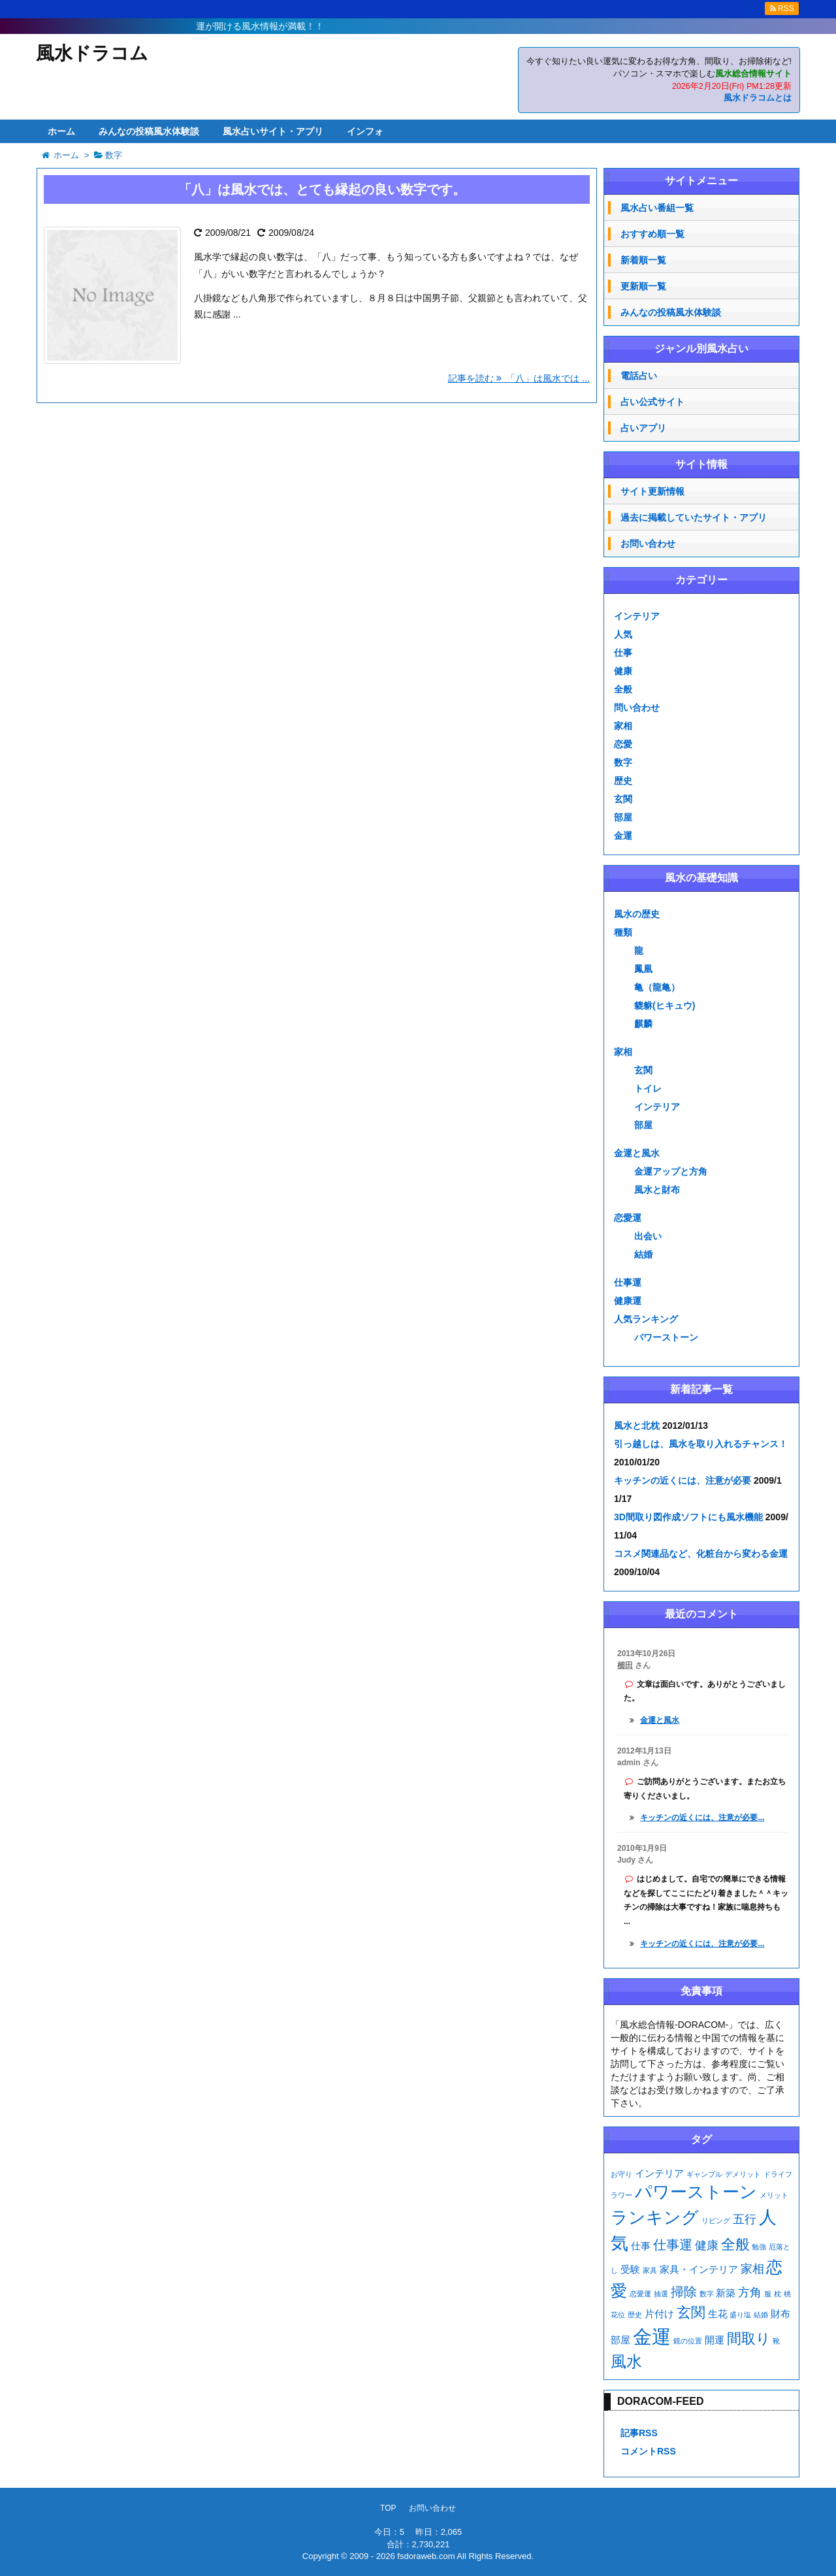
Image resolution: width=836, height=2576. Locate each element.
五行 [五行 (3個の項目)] (744, 2219)
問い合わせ (637, 707)
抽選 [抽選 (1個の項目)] (661, 2294)
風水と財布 (657, 1189)
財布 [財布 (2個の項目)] (780, 2313)
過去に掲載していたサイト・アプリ (693, 517)
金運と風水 (637, 1153)
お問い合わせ (647, 543)
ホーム (61, 131)
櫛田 (625, 1665)
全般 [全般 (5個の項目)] (735, 2244)
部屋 (623, 817)
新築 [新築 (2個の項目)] (725, 2292)
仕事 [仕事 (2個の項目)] (641, 2245)
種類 (623, 932)
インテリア (637, 616)
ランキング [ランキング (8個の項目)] (655, 2217)
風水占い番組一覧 (657, 207)
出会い (648, 1236)
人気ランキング (646, 1319)
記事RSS (639, 2433)
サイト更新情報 (652, 491)
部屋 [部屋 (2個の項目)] (620, 2339)
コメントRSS (648, 2451)
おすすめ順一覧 (652, 233)
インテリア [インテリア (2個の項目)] (659, 2173)
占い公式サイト (652, 401)
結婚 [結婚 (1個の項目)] (761, 2315)
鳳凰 (643, 969)
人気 (623, 634)
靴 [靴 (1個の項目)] (776, 2341)
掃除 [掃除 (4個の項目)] (684, 2292)
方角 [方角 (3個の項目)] (750, 2292)
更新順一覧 (643, 286)
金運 (623, 835)
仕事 (623, 652)
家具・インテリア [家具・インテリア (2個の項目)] (699, 2269)
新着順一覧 (643, 260)
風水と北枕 (637, 1425)
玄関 (623, 799)
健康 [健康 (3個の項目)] (706, 2245)
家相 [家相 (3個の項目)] (752, 2268)
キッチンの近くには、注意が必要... (702, 1817)
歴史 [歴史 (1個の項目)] (635, 2315)
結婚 (643, 1254)
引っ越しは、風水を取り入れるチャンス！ (701, 1444)
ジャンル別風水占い (701, 348)
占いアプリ (643, 427)
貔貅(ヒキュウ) (664, 1005)
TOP (388, 2508)
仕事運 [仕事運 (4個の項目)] (672, 2245)
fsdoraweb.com (426, 2556)
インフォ (365, 131)
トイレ (648, 1088)
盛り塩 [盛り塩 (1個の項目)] (740, 2315)
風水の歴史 (637, 914)
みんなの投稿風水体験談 (149, 131)
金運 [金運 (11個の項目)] (652, 2336)
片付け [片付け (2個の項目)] (659, 2313)
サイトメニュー (701, 180)
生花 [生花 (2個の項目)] (718, 2313)
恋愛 (623, 744)
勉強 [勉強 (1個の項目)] (759, 2247)
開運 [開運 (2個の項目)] (714, 2339)
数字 (623, 762)
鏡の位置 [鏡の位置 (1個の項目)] (687, 2341)
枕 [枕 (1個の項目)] (777, 2294)
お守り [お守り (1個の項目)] (621, 2174)
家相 (623, 726)
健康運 (627, 1301)
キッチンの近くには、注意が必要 (682, 1480)
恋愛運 (627, 1218)
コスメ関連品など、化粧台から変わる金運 (701, 1553)
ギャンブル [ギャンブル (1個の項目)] (704, 2174)
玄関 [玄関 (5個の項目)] (691, 2312)
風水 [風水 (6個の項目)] (626, 2361)
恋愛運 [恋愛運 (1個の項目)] (640, 2294)
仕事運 (627, 1282)
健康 (623, 671)
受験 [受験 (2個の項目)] (630, 2269)
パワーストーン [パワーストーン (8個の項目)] (696, 2192)
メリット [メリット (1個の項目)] (774, 2195)
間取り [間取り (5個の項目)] (749, 2338)
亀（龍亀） (657, 987)
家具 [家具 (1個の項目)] (650, 2270)
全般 (623, 689)
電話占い (638, 375)
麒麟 (643, 1024)
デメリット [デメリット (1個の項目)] (743, 2174)
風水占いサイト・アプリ (273, 131)
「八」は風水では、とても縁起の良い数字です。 (322, 189)
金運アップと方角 (670, 1171)
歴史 (623, 780)
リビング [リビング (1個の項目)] (715, 2221)
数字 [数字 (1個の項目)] (706, 2294)
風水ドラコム (92, 53)
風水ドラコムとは (758, 98)
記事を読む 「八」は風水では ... (519, 378)
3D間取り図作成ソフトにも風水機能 (688, 1517)
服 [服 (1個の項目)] (767, 2294)
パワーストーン (666, 1337)
